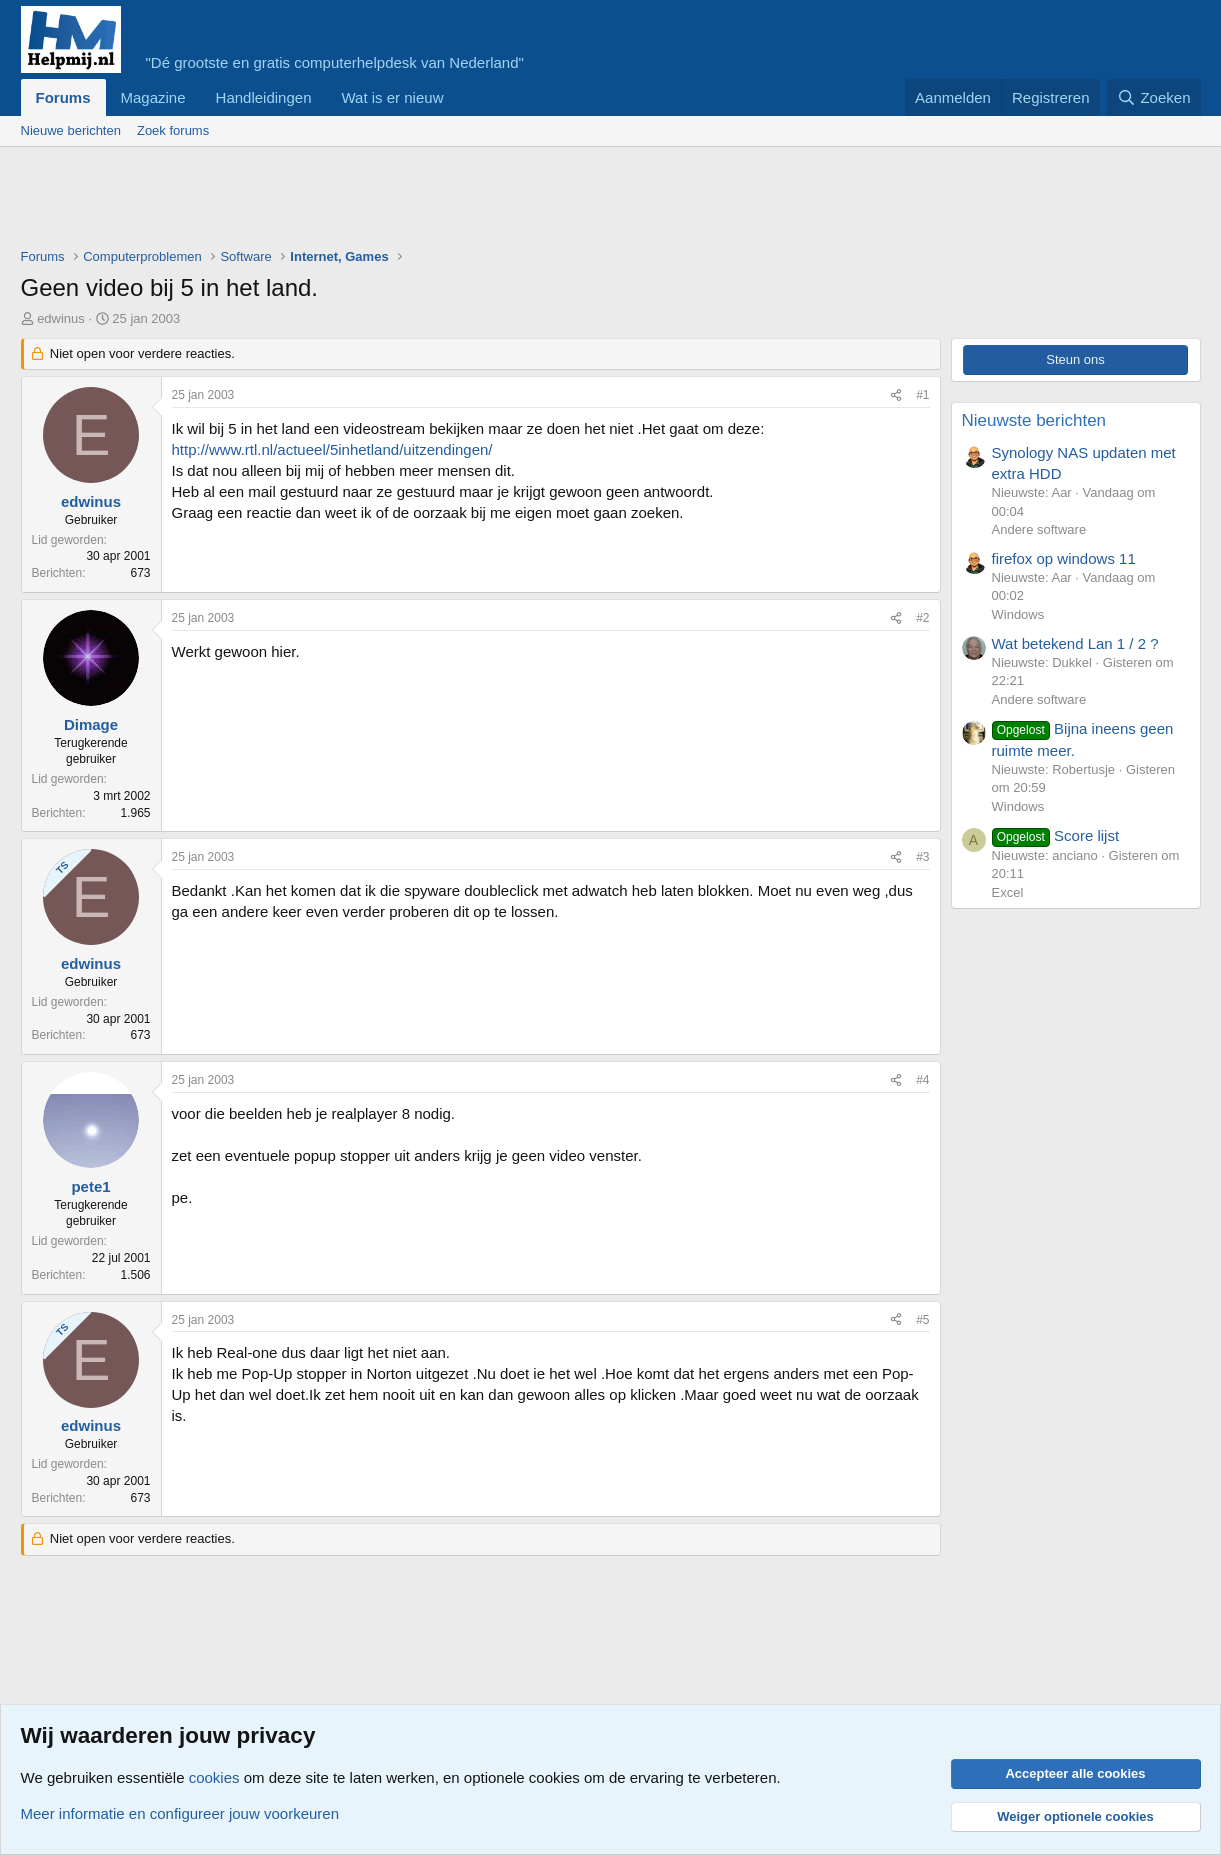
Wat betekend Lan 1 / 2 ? (1075, 643)
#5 (922, 1320)
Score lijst (1056, 835)
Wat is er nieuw (392, 97)
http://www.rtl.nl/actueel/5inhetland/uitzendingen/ (332, 449)
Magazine (153, 97)
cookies (214, 1777)
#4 (922, 1080)
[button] (459, 97)
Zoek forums (173, 130)
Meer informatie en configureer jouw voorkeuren (180, 1813)
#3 (922, 857)
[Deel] (896, 395)
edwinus (61, 318)
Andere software (1039, 529)
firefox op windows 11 (1064, 558)
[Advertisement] (385, 202)
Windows (1018, 614)
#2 (922, 618)
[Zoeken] (1154, 97)
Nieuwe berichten (71, 130)
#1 (922, 395)
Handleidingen (264, 97)
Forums (63, 97)
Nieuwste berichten (1034, 420)
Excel (1008, 892)
